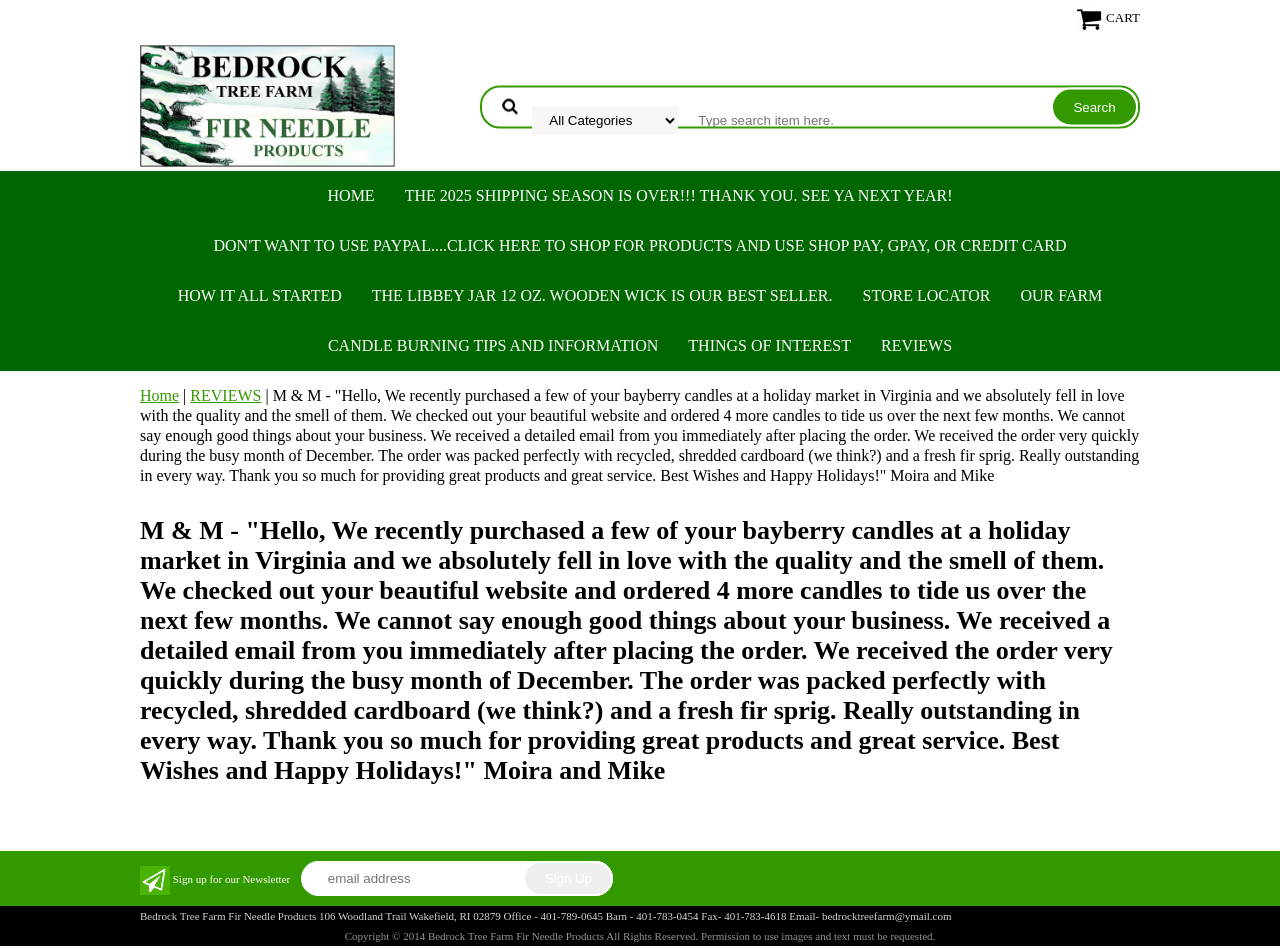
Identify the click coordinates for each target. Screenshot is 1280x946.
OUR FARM (1061, 295)
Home (351, 195)
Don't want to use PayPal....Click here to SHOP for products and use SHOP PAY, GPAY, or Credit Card (639, 245)
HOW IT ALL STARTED (260, 295)
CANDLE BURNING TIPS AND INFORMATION (493, 345)
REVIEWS (916, 345)
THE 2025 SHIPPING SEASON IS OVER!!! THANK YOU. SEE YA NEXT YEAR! (679, 195)
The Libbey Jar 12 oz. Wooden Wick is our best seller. (602, 295)
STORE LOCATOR (927, 295)
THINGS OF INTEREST (769, 345)
